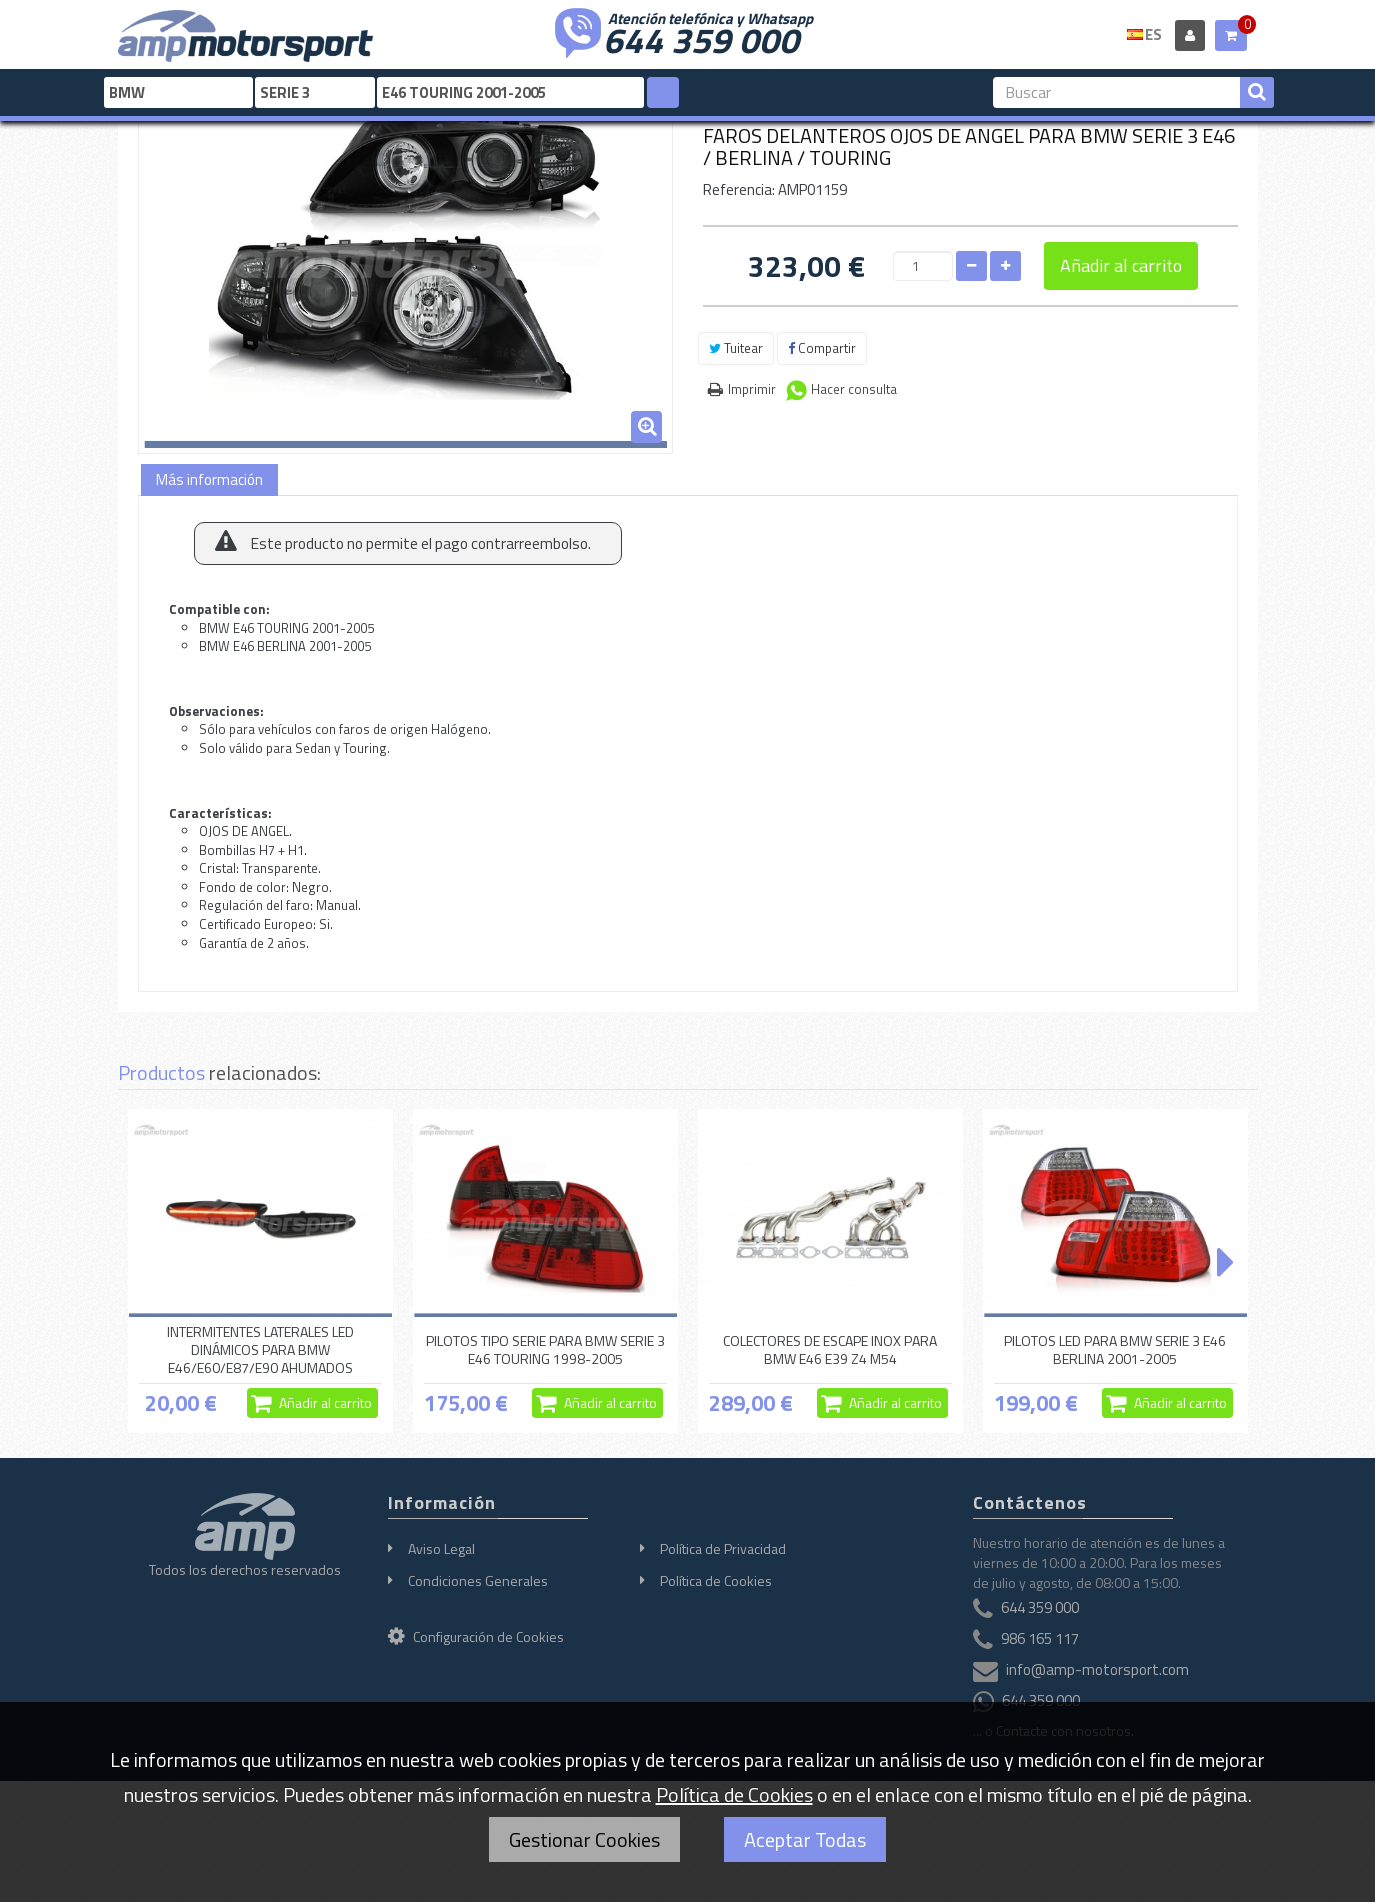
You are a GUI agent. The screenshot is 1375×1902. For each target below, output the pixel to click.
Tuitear (736, 348)
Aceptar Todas (805, 1839)
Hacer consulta (854, 389)
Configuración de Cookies (476, 1636)
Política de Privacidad (723, 1548)
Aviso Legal (441, 1548)
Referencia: (739, 189)
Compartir (822, 348)
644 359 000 (701, 38)
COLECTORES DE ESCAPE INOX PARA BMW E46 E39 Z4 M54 (830, 1349)
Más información (209, 479)
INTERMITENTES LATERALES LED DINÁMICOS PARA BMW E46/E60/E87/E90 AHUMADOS (260, 1350)
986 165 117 (1040, 1638)
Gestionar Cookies (584, 1839)
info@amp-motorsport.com (1097, 1669)
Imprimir (752, 389)
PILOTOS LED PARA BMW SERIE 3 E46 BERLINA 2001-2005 (1115, 1349)
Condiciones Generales (478, 1580)
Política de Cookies (716, 1580)
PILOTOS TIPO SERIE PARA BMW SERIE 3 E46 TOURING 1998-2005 (545, 1349)
